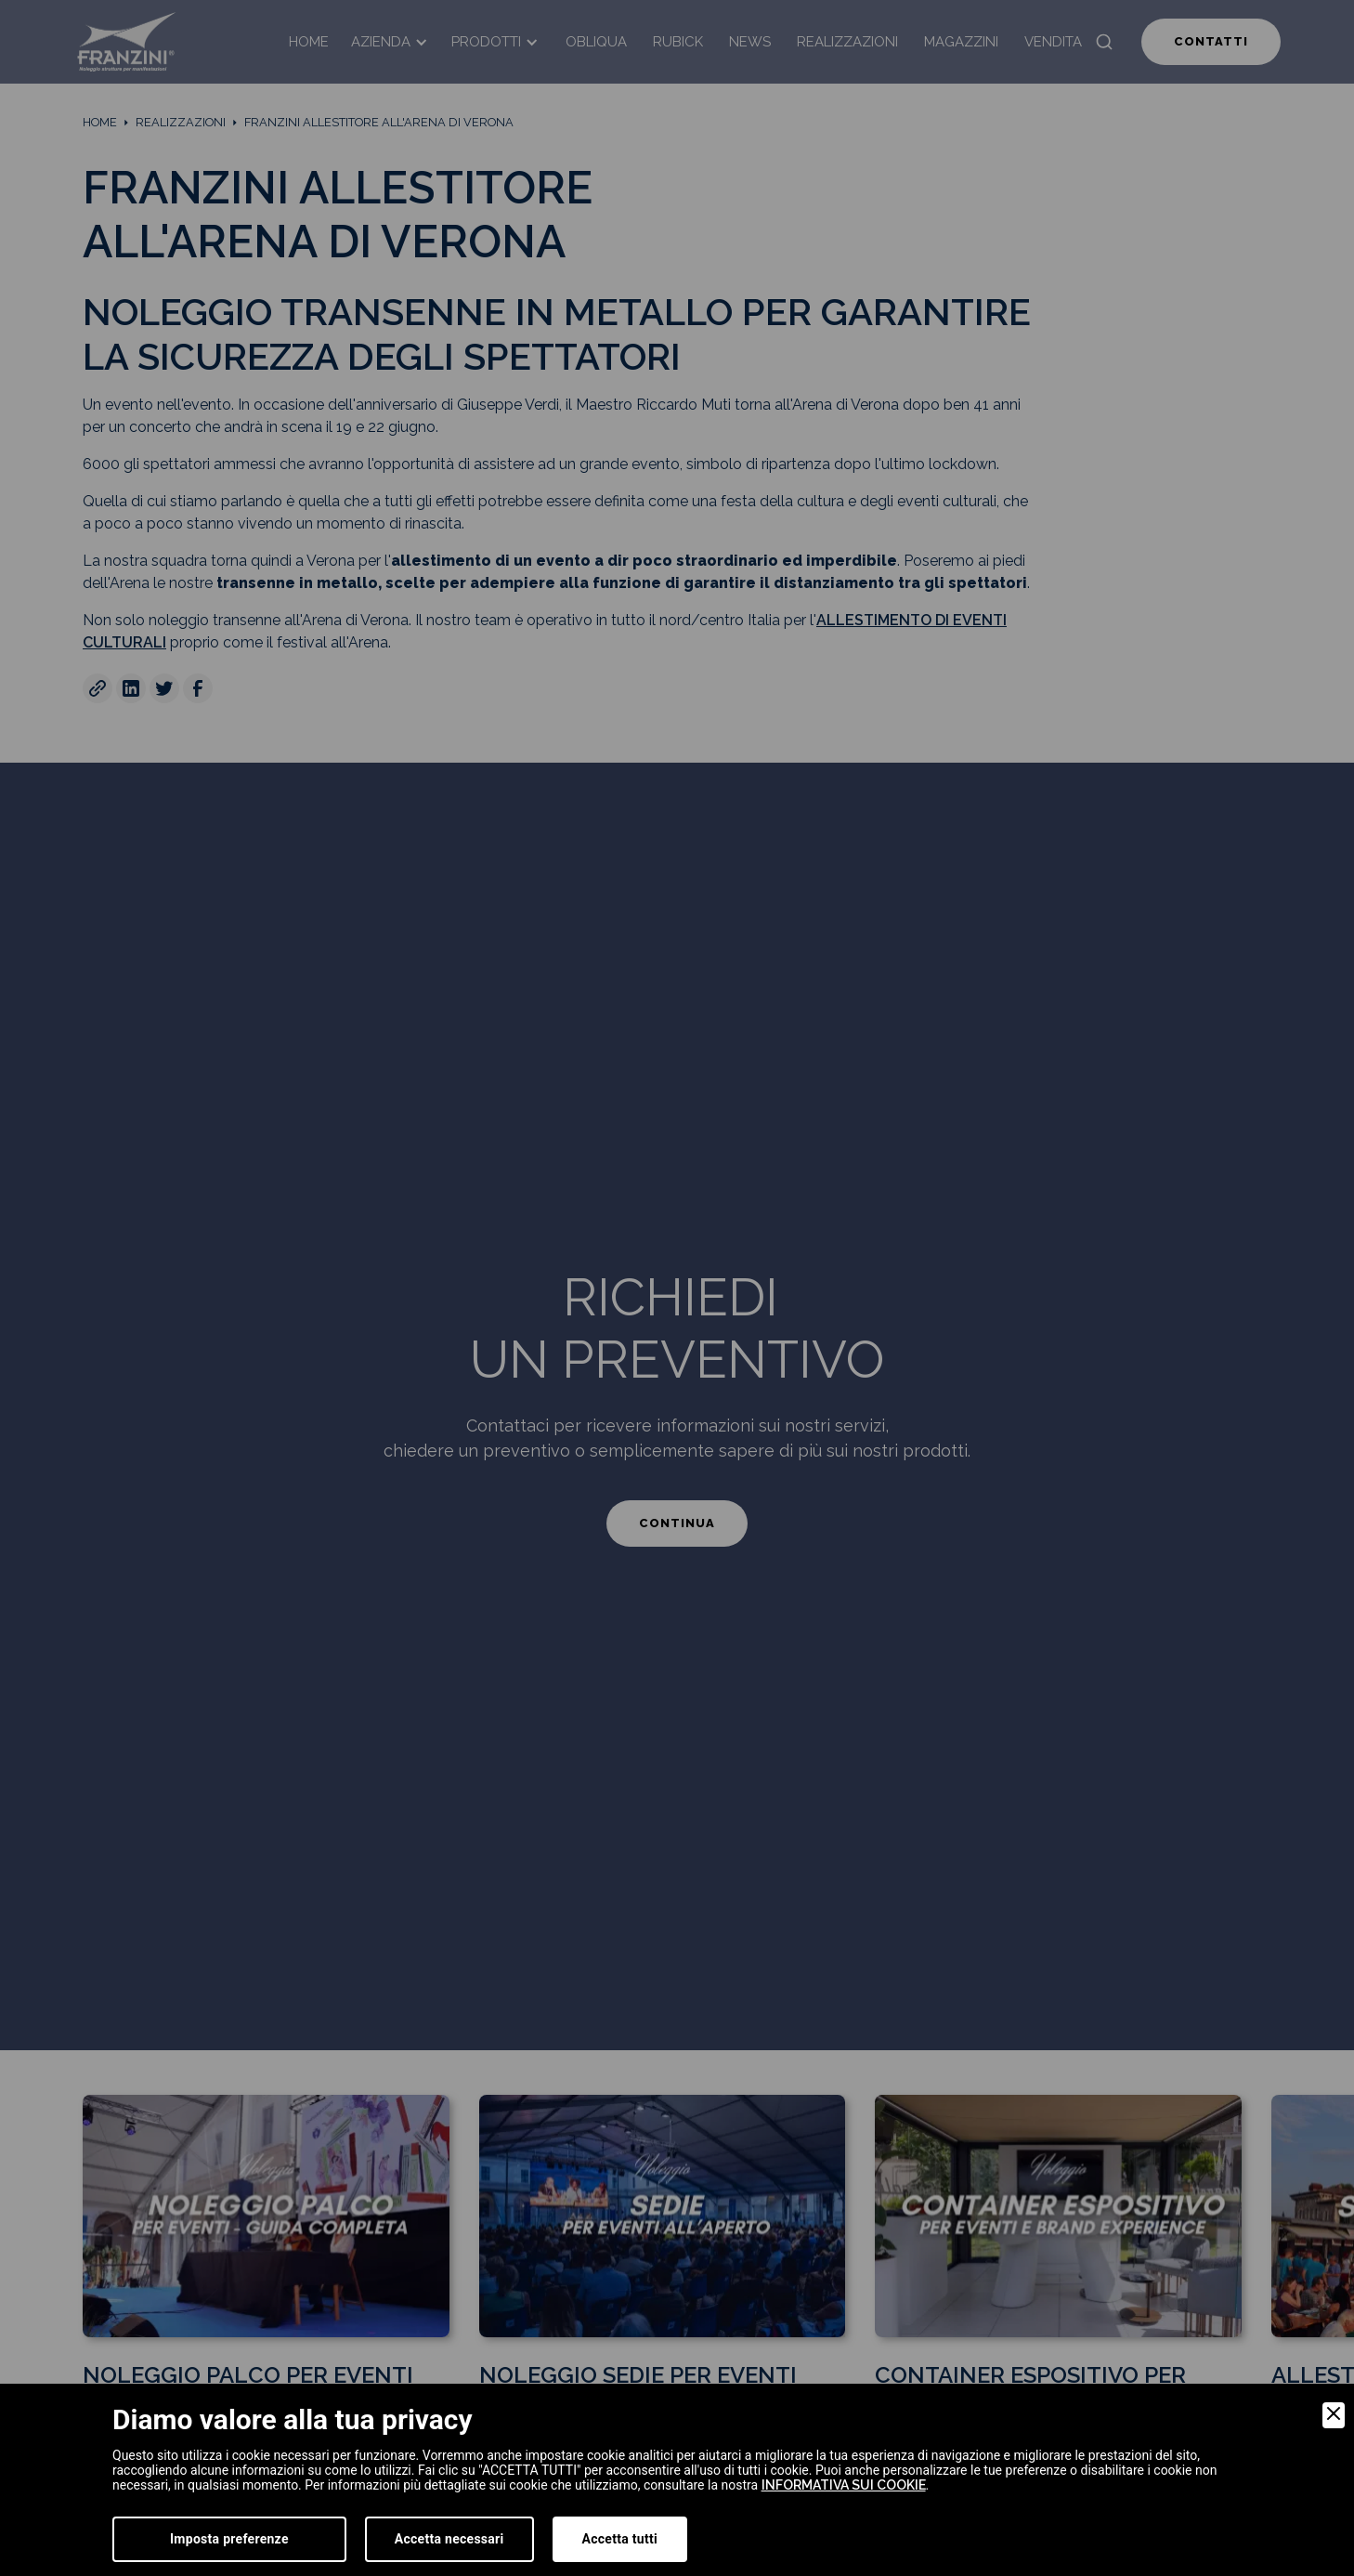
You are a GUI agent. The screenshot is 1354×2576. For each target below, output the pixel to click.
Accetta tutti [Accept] (619, 2538)
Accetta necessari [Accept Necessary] (449, 2538)
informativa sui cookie (844, 2485)
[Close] (1333, 2415)
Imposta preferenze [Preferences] (229, 2538)
